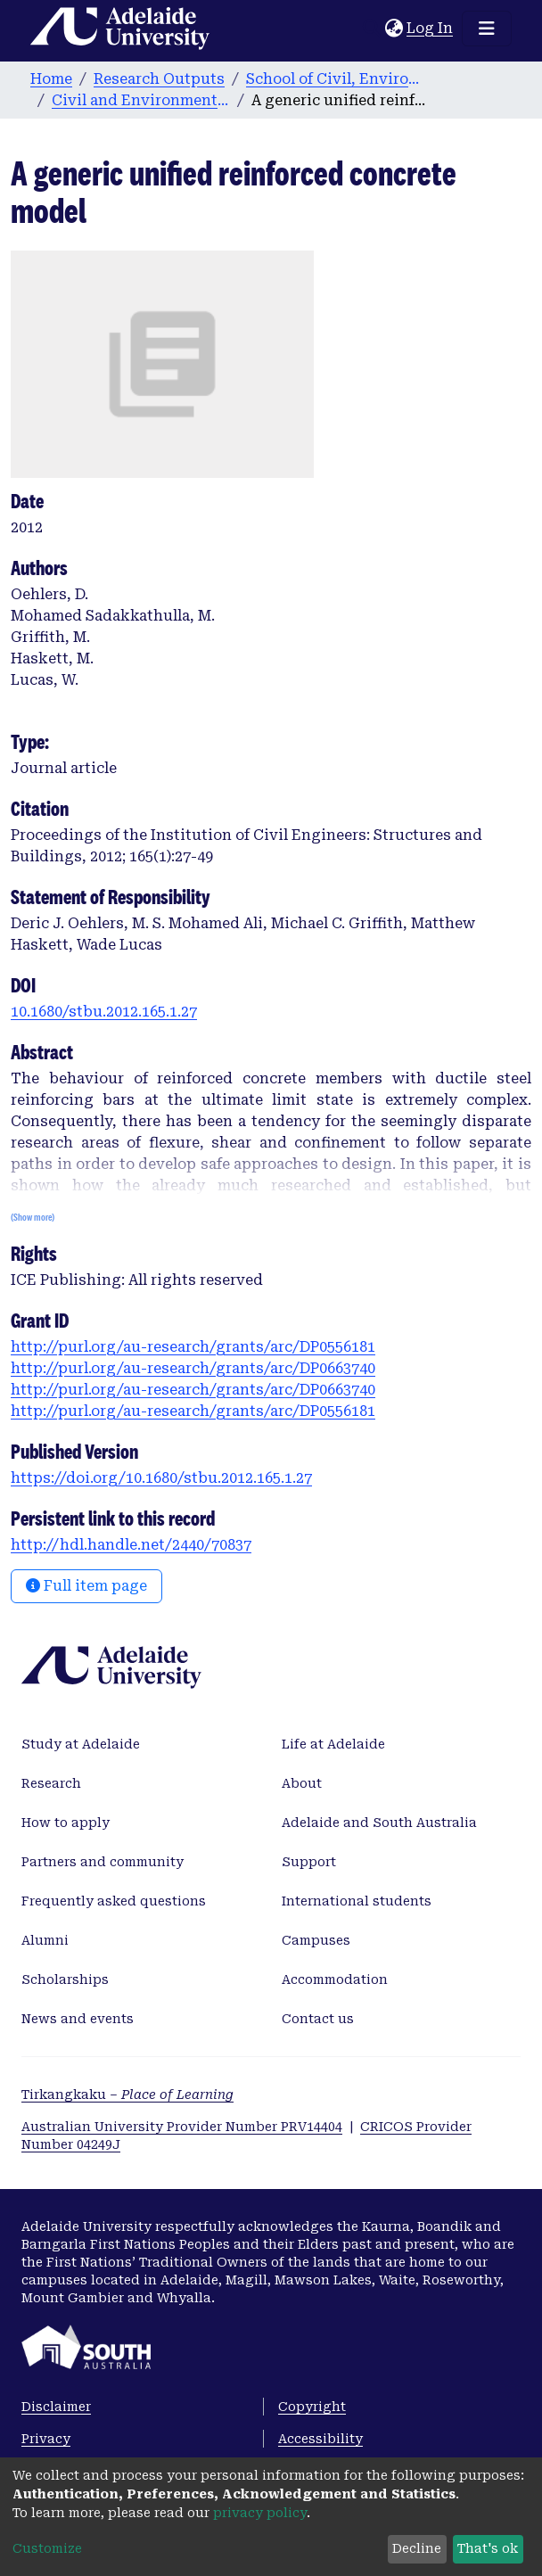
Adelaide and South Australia (379, 1822)
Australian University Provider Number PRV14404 (181, 2126)
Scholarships (65, 1979)
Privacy (45, 2439)
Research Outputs (159, 78)
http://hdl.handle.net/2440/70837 (131, 1544)
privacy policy (260, 2513)
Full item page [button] (86, 1585)
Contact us (318, 2019)
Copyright (312, 2406)
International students (356, 1901)
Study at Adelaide (80, 1744)
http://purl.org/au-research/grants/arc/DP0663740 (193, 1368)
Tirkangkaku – (127, 2094)
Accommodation (335, 1979)
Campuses (316, 1940)
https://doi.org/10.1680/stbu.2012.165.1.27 (161, 1477)
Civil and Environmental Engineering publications (141, 100)
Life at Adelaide (333, 1744)
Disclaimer (56, 2406)
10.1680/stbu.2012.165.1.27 (104, 1011)
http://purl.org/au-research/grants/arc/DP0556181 (193, 1346)
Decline (416, 2548)
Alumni (45, 1940)
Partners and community (102, 1862)
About (302, 1783)
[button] (393, 28)
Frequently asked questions (113, 1901)
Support (309, 1862)
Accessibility (320, 2439)
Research (51, 1783)
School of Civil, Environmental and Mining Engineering (335, 78)
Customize (47, 2548)
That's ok (487, 2548)
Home (51, 78)
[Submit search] (371, 28)
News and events (77, 2019)
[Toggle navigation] (487, 28)
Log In (430, 28)
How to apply (65, 1822)
